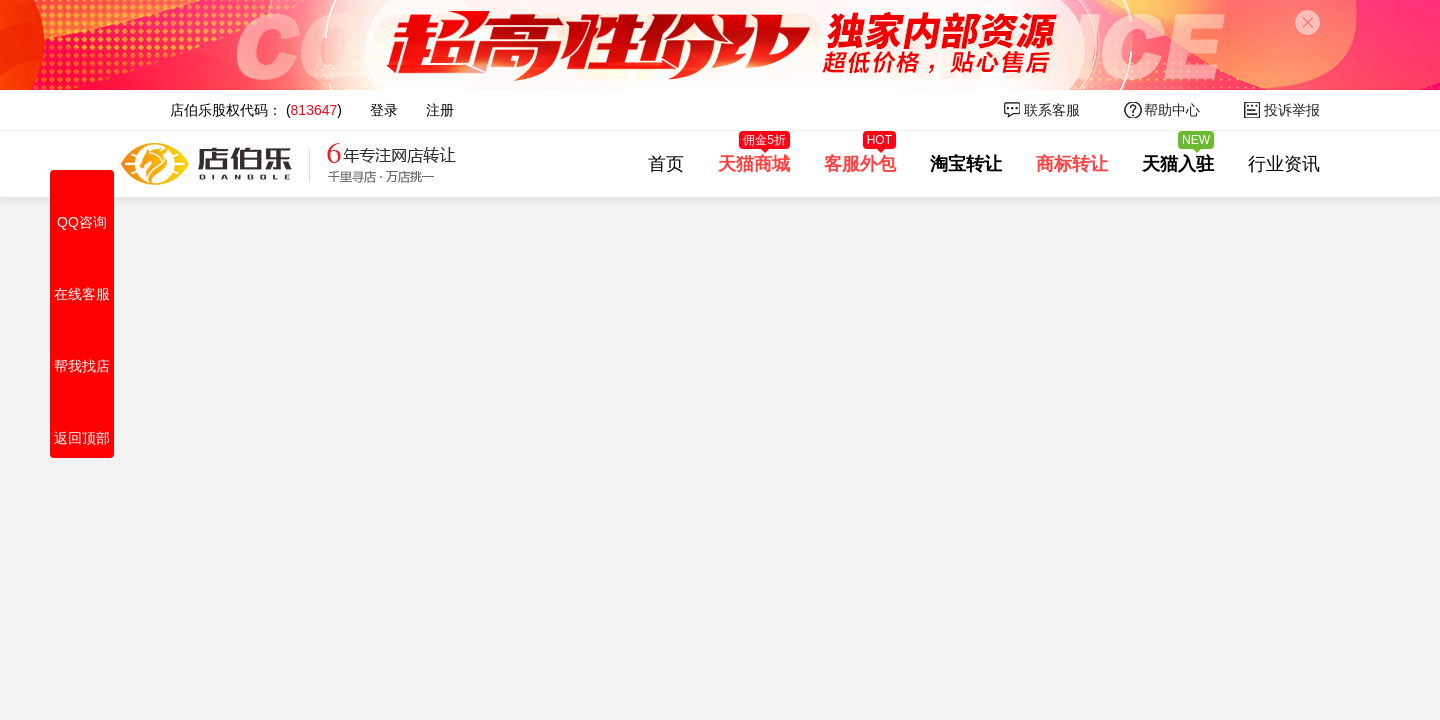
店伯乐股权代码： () (256, 110)
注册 (440, 110)
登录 (384, 110)
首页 (666, 164)
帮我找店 (82, 344)
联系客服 (1052, 110)
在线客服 (82, 272)
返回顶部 (82, 416)
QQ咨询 (82, 200)
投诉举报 (1292, 110)
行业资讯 (1284, 164)
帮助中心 (1172, 110)
